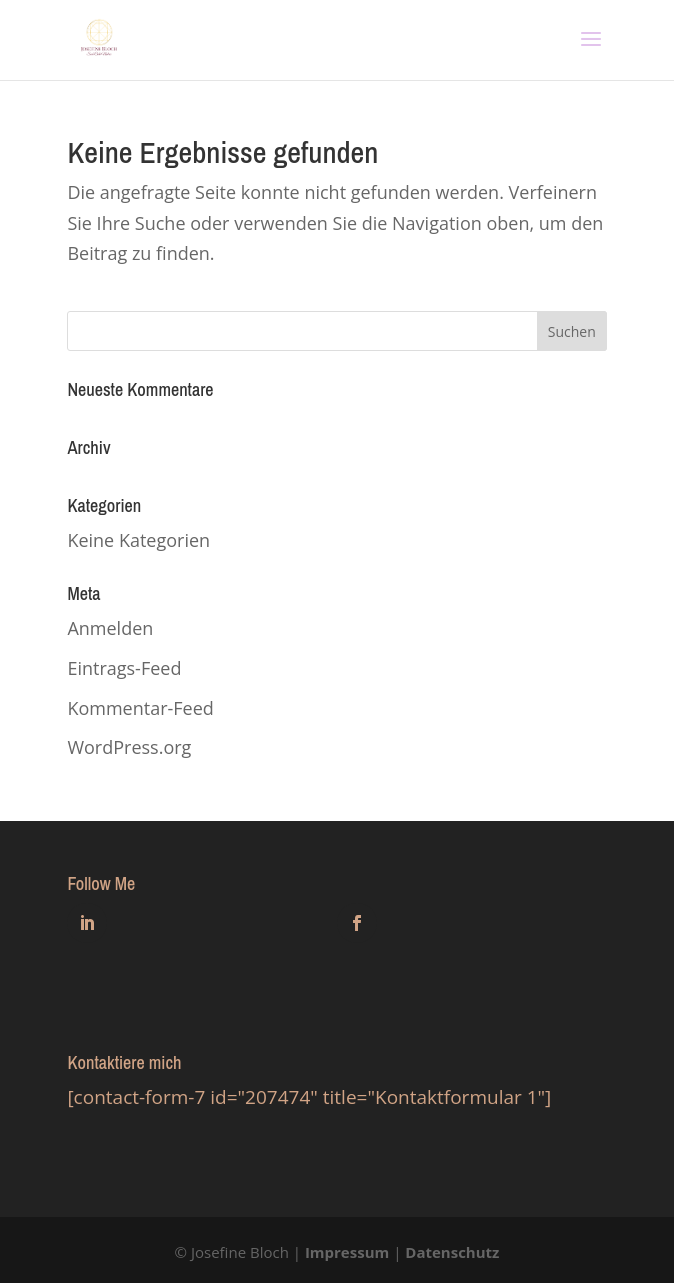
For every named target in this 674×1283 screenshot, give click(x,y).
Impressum (347, 1252)
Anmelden (110, 628)
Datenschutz (452, 1252)
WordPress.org (129, 747)
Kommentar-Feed (140, 708)
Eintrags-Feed (124, 668)
